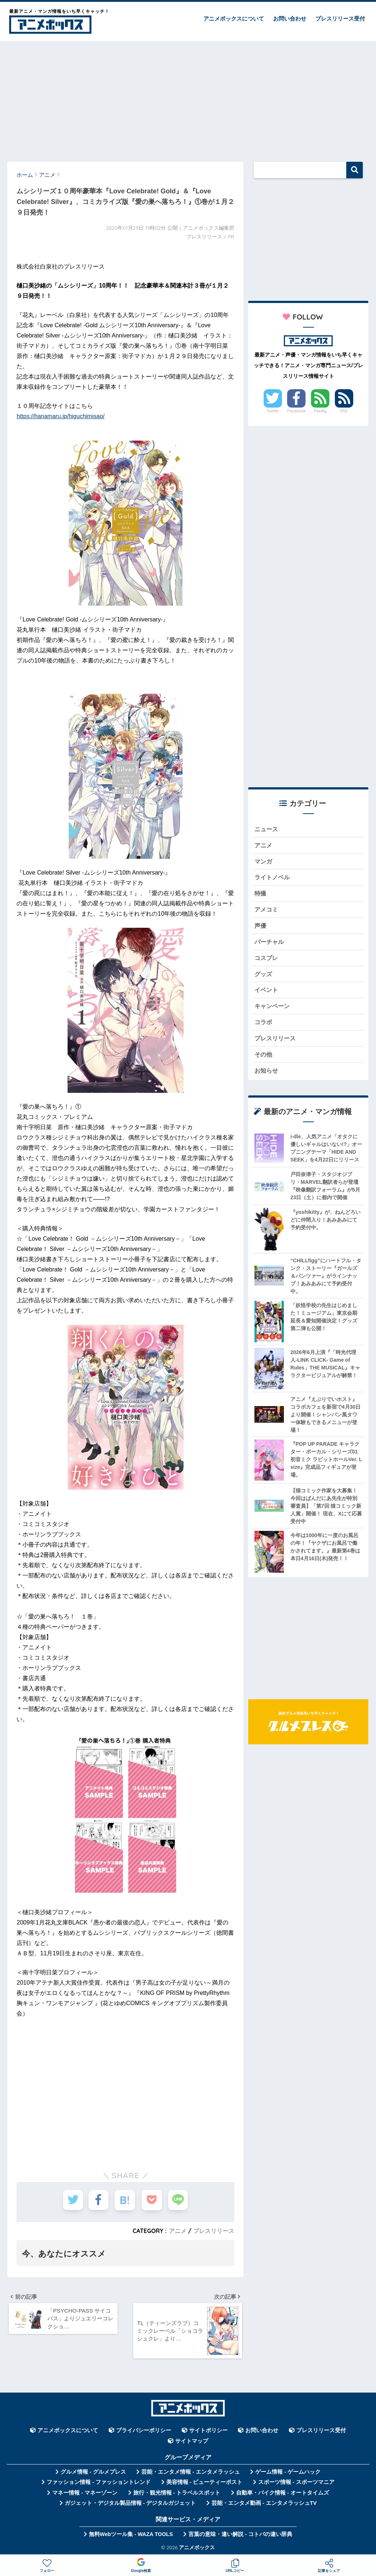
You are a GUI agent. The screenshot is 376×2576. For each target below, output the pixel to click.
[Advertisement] (188, 98)
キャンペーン (273, 1008)
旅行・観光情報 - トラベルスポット (177, 2494)
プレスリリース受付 (340, 18)
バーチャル (270, 942)
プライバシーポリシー (143, 2431)
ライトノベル (273, 878)
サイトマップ (191, 2442)
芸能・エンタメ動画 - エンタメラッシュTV (264, 2504)
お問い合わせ (289, 18)
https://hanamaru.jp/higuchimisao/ (60, 416)
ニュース (266, 829)
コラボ (263, 1024)
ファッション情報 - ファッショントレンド (99, 2483)
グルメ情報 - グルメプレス (93, 2473)
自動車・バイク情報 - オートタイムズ (282, 2494)
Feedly (320, 410)
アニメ (178, 2230)
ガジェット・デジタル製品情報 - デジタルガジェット (130, 2504)
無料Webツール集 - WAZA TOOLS (131, 2535)
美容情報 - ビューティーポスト (204, 2483)
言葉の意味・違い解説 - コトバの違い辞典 (240, 2535)
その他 (263, 1057)
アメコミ (266, 910)
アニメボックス (197, 2548)
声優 (260, 926)
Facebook (296, 410)
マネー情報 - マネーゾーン (85, 2494)
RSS (344, 410)
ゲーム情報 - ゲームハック (288, 2473)
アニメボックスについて (233, 18)
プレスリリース (213, 2230)
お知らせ (266, 1073)
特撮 (260, 894)
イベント (266, 992)
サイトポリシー (208, 2431)
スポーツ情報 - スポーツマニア (296, 2483)
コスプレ (266, 959)
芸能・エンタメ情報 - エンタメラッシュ (190, 2473)
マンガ (263, 861)
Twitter (273, 410)
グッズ (263, 975)
